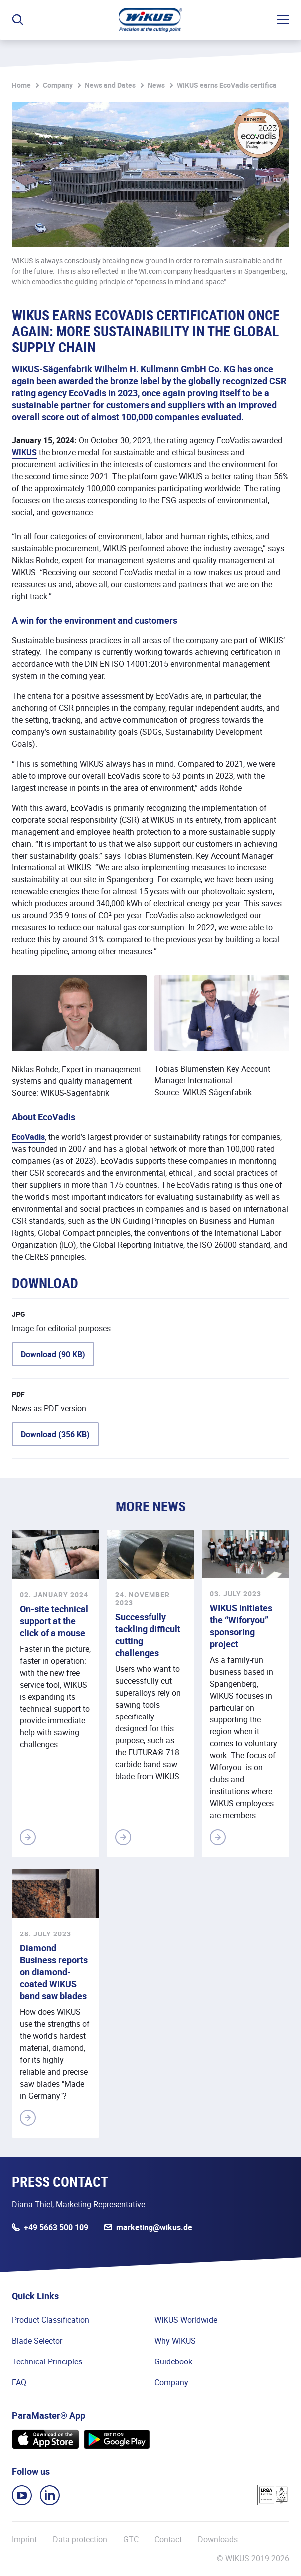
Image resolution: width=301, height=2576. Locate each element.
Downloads (218, 2539)
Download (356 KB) (55, 1434)
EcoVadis (28, 1136)
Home (21, 85)
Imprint (24, 2539)
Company (58, 85)
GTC (131, 2539)
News (156, 85)
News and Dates (110, 85)
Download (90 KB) (53, 1354)
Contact (168, 2539)
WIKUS (24, 452)
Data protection (80, 2539)
